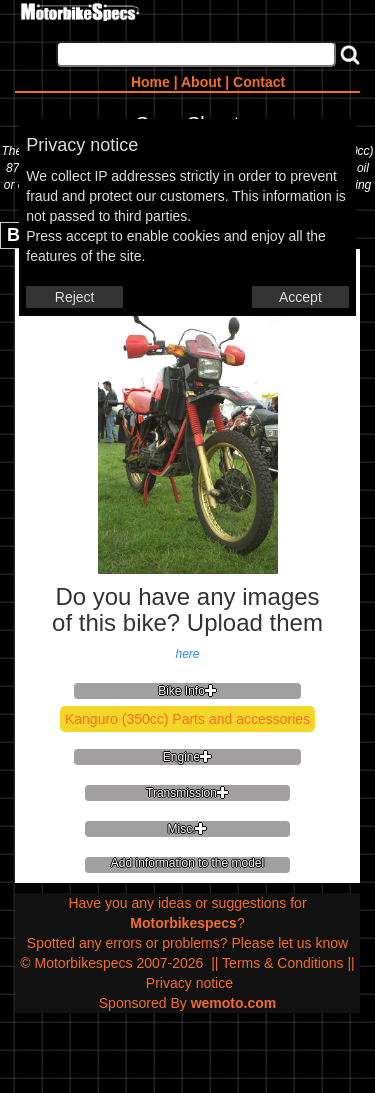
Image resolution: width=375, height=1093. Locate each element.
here (187, 654)
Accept (300, 297)
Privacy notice (189, 983)
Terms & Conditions (282, 963)
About (201, 82)
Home (150, 82)
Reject (75, 297)
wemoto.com (234, 1003)
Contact (259, 82)
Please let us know (289, 943)
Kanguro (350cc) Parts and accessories (187, 719)
